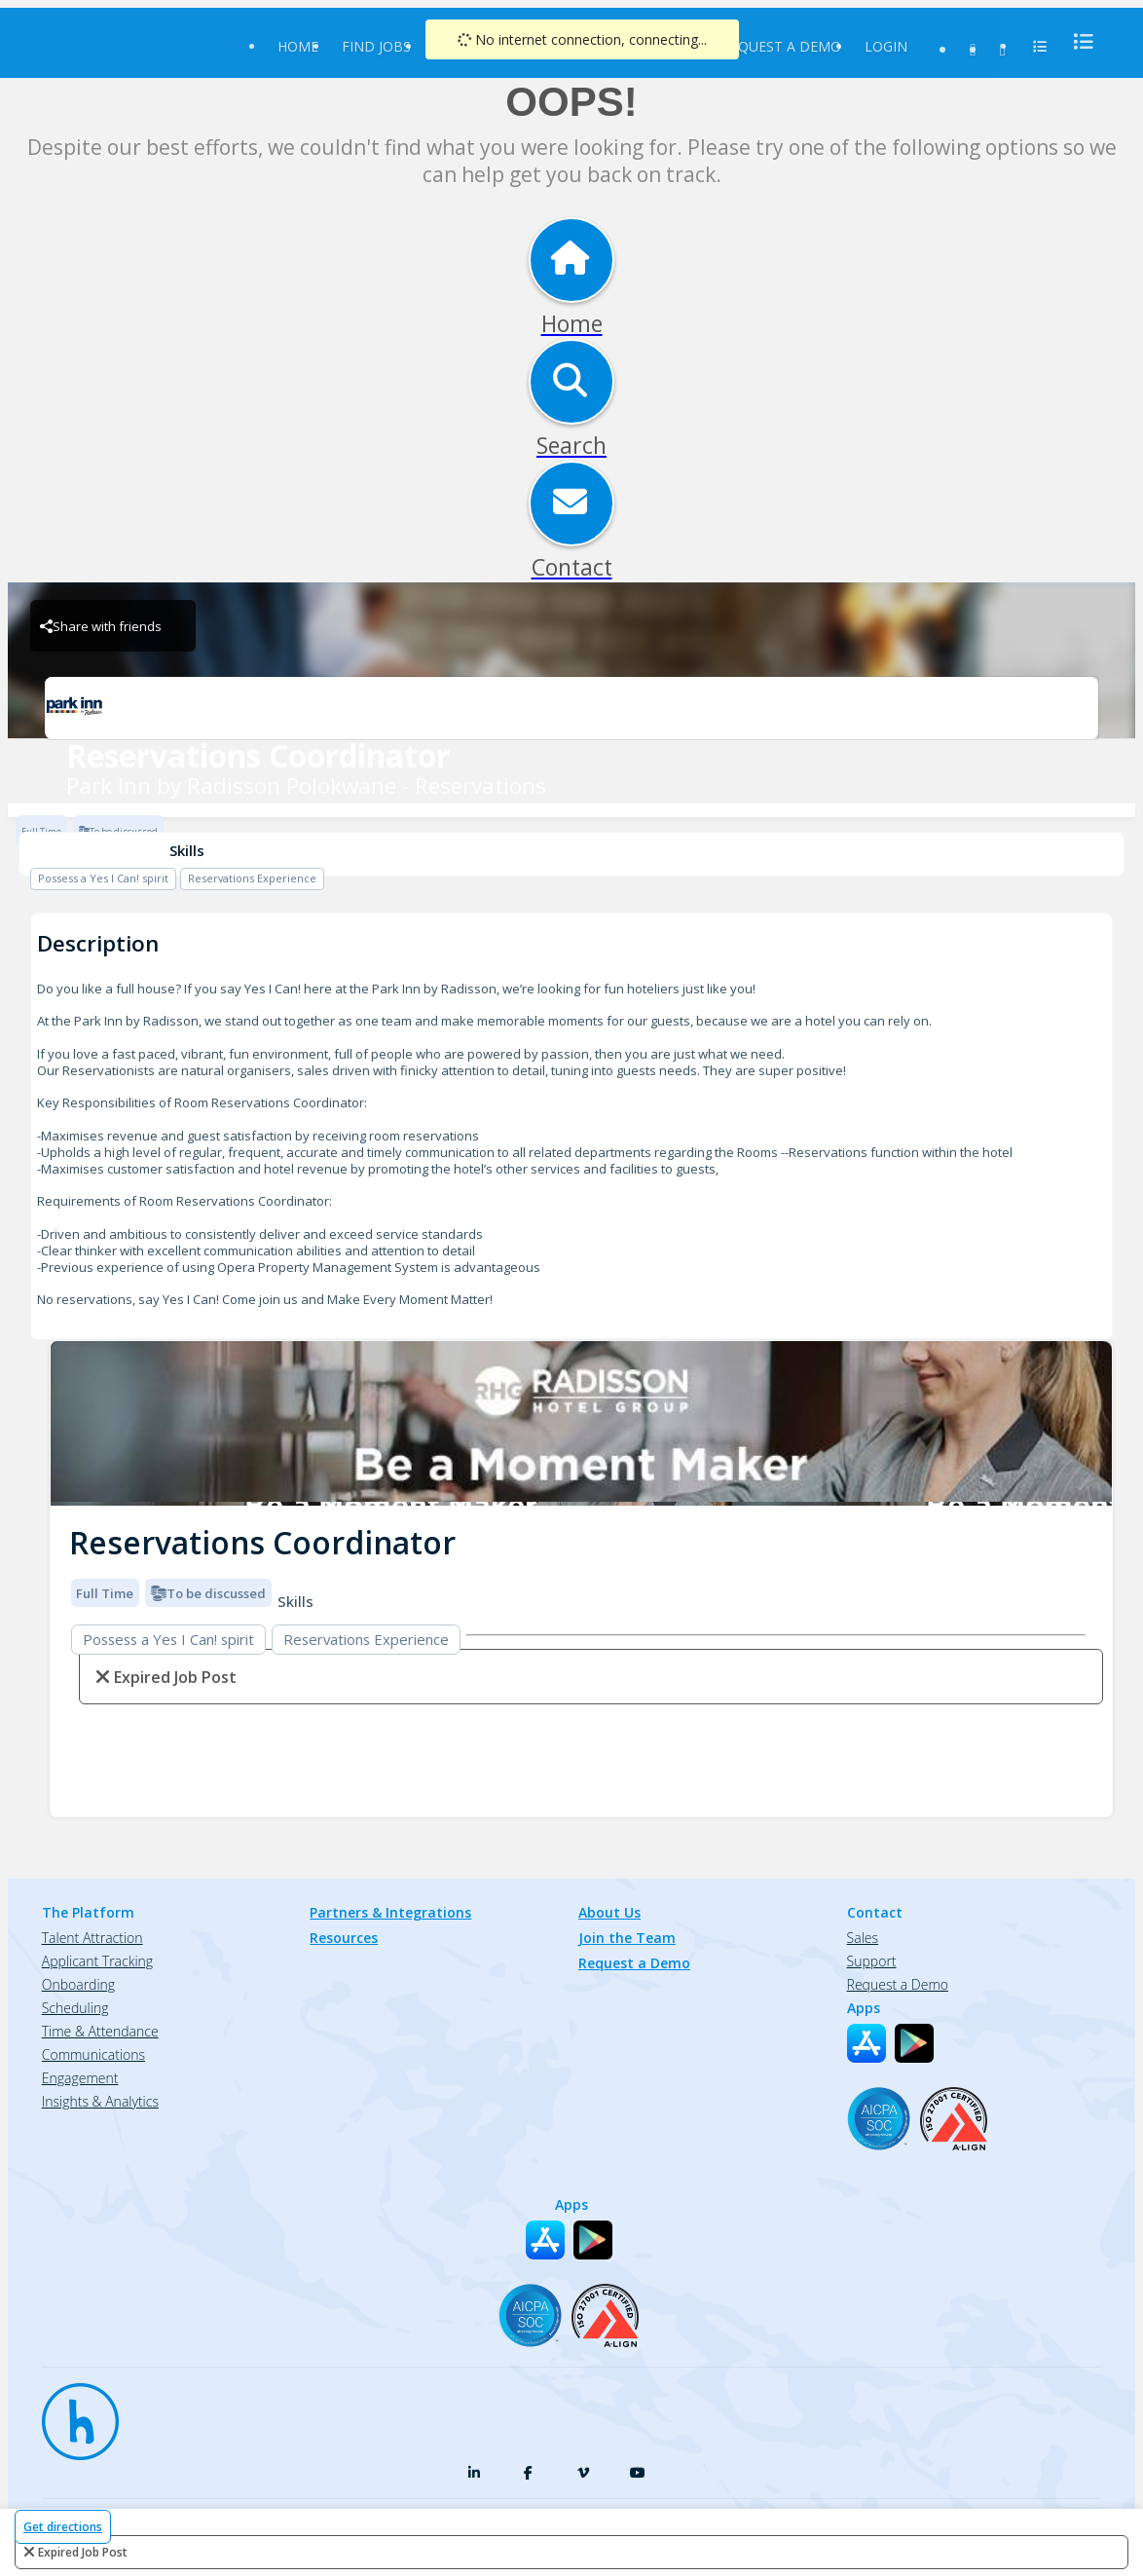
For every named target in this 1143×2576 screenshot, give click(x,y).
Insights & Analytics (100, 2101)
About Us (609, 1912)
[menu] (1077, 41)
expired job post (83, 2552)
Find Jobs (376, 46)
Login (886, 46)
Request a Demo (781, 46)
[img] (581, 1423)
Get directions (62, 2527)
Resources (344, 1937)
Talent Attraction (92, 1937)
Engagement (80, 2078)
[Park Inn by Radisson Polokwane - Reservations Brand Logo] (571, 708)
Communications (93, 2054)
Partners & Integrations (390, 1912)
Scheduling (75, 2007)
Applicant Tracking (97, 1961)
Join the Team (627, 1937)
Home (297, 46)
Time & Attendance (100, 2031)
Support (872, 1961)
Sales (862, 1937)
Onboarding (78, 1984)
